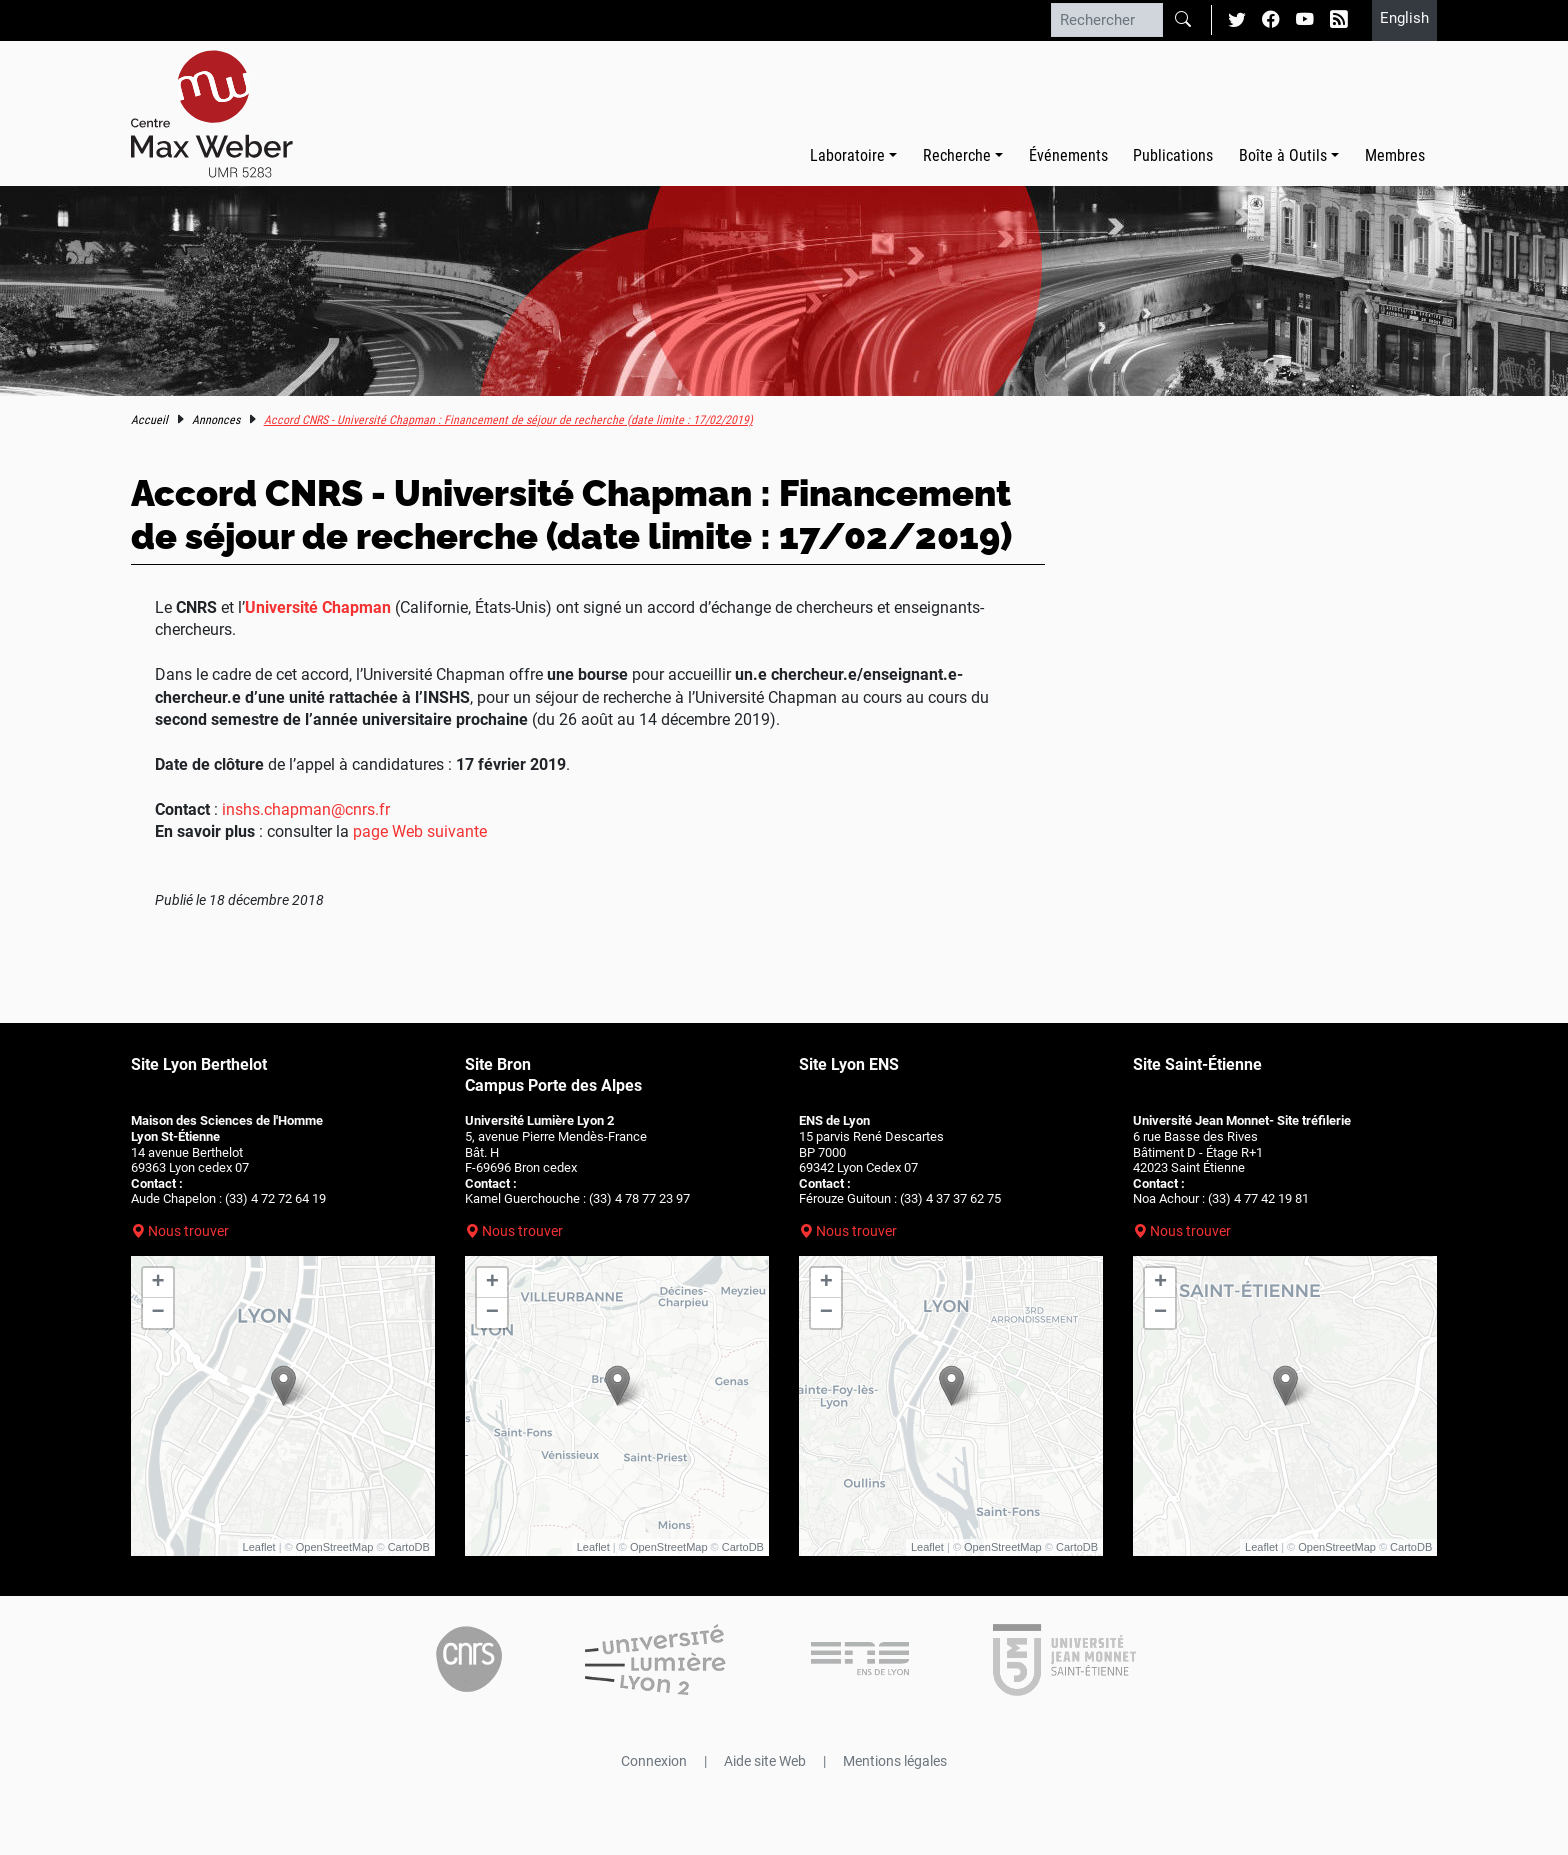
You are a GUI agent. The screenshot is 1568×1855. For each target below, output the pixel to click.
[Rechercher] (1107, 20)
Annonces (216, 420)
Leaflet (259, 1547)
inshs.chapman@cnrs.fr (306, 809)
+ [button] (158, 1283)
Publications (1173, 155)
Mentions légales (895, 1761)
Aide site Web (765, 1761)
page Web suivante (420, 831)
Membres (1395, 155)
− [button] (158, 1313)
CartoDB (409, 1547)
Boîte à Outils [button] (1283, 155)
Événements (1068, 155)
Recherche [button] (957, 155)
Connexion (654, 1761)
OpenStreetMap (335, 1547)
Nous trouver (188, 1231)
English (1404, 18)
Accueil (149, 420)
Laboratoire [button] (847, 155)
